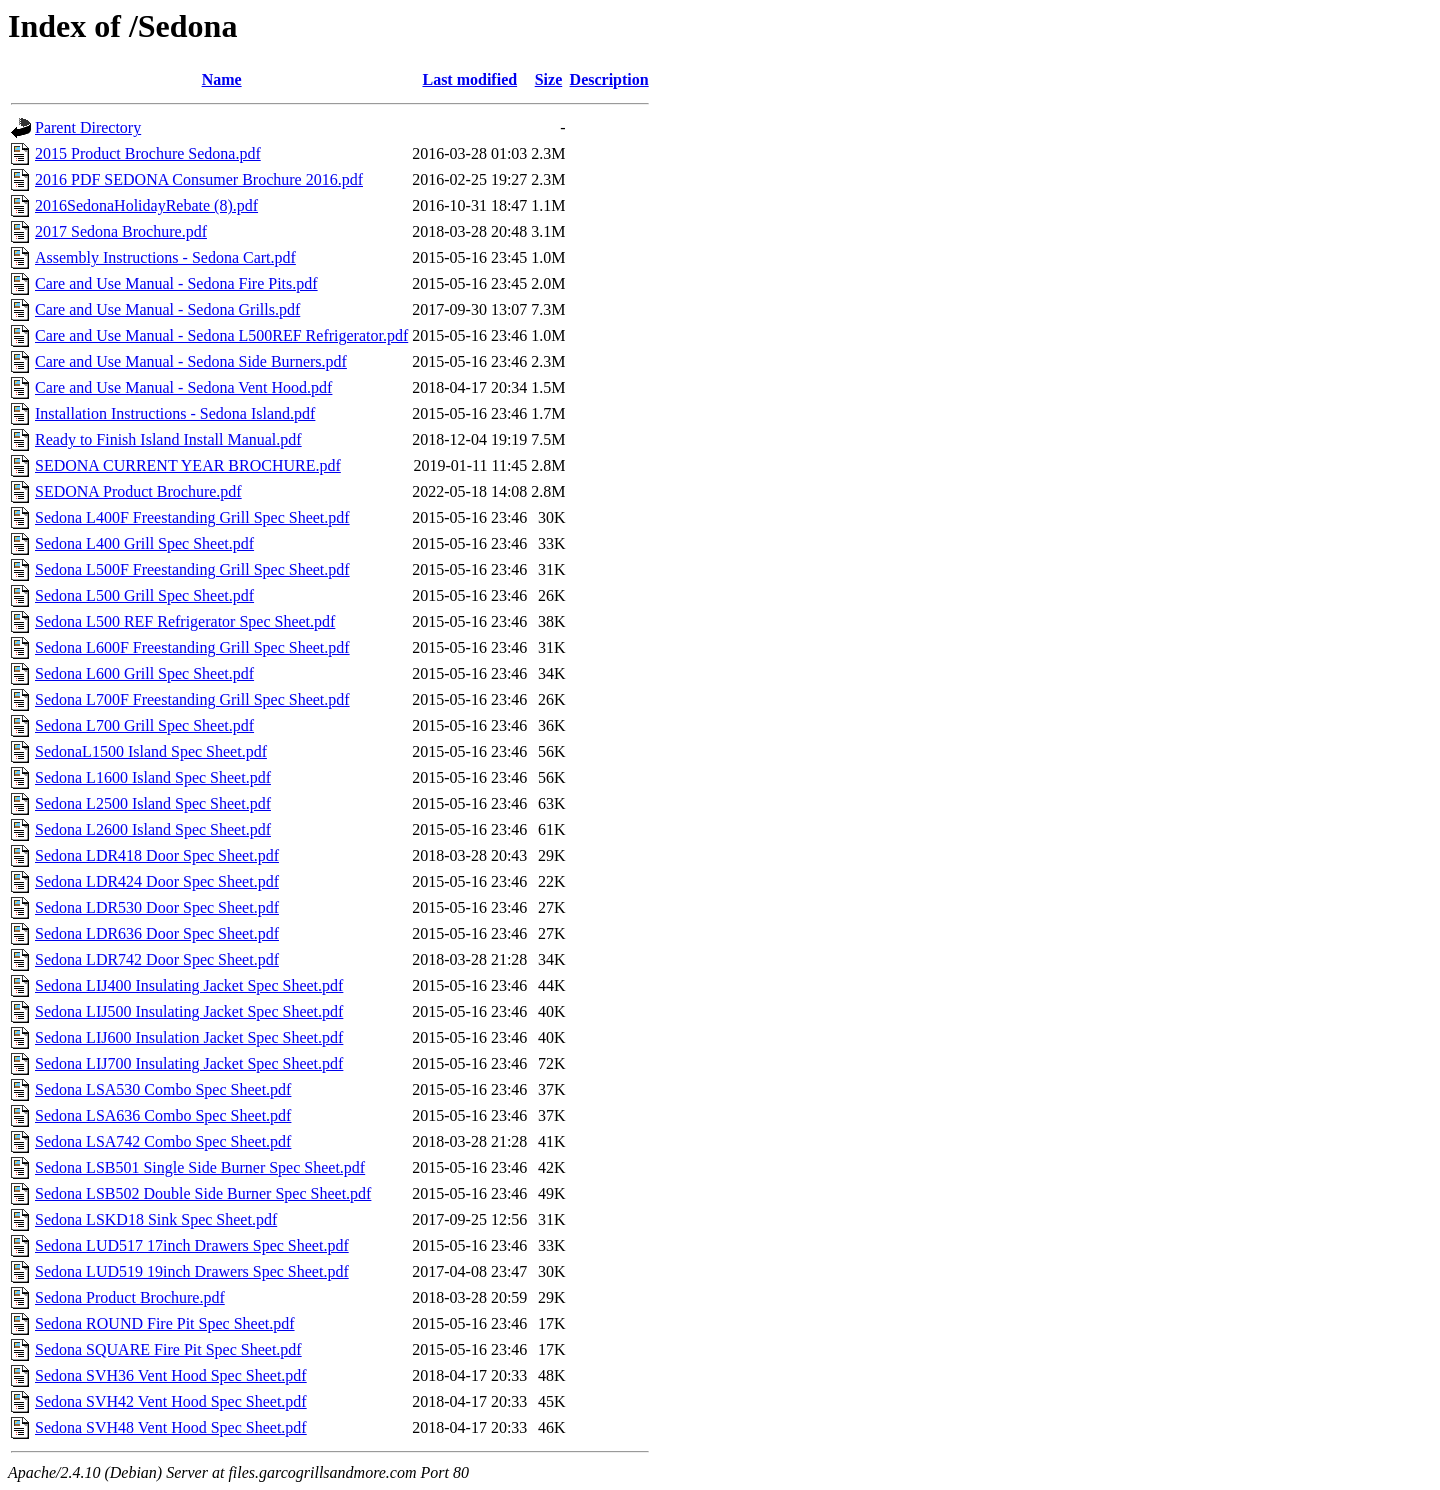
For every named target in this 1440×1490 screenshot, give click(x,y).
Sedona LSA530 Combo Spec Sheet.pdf (163, 1089)
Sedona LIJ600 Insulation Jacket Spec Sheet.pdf (189, 1037)
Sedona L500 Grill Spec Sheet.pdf (144, 595)
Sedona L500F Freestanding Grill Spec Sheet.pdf (192, 569)
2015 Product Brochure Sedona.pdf (148, 153)
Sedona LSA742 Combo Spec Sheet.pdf (163, 1141)
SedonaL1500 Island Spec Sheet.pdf (151, 751)
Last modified (469, 79)
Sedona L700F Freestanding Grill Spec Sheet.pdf (192, 699)
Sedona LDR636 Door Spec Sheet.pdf (157, 933)
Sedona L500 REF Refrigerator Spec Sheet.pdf (185, 621)
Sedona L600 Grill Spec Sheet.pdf (144, 673)
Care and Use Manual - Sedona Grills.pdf (167, 309)
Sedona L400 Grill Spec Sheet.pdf (144, 543)
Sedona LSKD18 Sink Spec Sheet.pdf (156, 1219)
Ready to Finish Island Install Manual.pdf (168, 439)
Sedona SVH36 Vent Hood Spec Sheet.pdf (171, 1375)
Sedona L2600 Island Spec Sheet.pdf (153, 829)
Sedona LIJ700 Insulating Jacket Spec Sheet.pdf (189, 1063)
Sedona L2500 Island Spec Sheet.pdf (153, 803)
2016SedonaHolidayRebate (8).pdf (146, 205)
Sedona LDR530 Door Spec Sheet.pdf (157, 907)
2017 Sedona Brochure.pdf (121, 231)
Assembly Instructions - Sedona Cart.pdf (165, 257)
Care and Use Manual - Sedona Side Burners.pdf (191, 361)
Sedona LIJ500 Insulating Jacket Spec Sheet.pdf (189, 1011)
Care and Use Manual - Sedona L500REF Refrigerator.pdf (221, 335)
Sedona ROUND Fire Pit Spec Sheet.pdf (165, 1323)
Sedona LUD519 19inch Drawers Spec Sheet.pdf (192, 1271)
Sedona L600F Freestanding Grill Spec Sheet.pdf (192, 647)
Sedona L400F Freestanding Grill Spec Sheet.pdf (192, 517)
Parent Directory (88, 127)
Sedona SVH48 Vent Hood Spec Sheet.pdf (171, 1427)
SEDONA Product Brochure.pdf (138, 491)
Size (549, 79)
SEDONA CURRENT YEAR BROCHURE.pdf (188, 465)
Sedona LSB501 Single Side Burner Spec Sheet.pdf (200, 1167)
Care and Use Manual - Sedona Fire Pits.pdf (176, 283)
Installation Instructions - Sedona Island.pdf (175, 413)
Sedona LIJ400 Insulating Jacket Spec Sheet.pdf (189, 985)
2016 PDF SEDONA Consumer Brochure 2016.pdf (199, 179)
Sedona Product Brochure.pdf (130, 1297)
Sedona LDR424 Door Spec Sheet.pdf (157, 881)
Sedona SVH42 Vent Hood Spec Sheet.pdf (171, 1401)
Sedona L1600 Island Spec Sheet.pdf (153, 777)
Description (609, 79)
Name (222, 79)
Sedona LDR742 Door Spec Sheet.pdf (157, 959)
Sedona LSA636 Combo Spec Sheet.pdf (163, 1115)
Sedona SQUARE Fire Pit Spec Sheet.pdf (168, 1349)
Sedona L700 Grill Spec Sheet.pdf (144, 725)
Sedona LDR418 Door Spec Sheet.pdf (157, 855)
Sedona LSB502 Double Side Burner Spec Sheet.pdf (203, 1193)
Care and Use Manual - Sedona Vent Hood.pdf (183, 387)
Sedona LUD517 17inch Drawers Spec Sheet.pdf (192, 1245)
